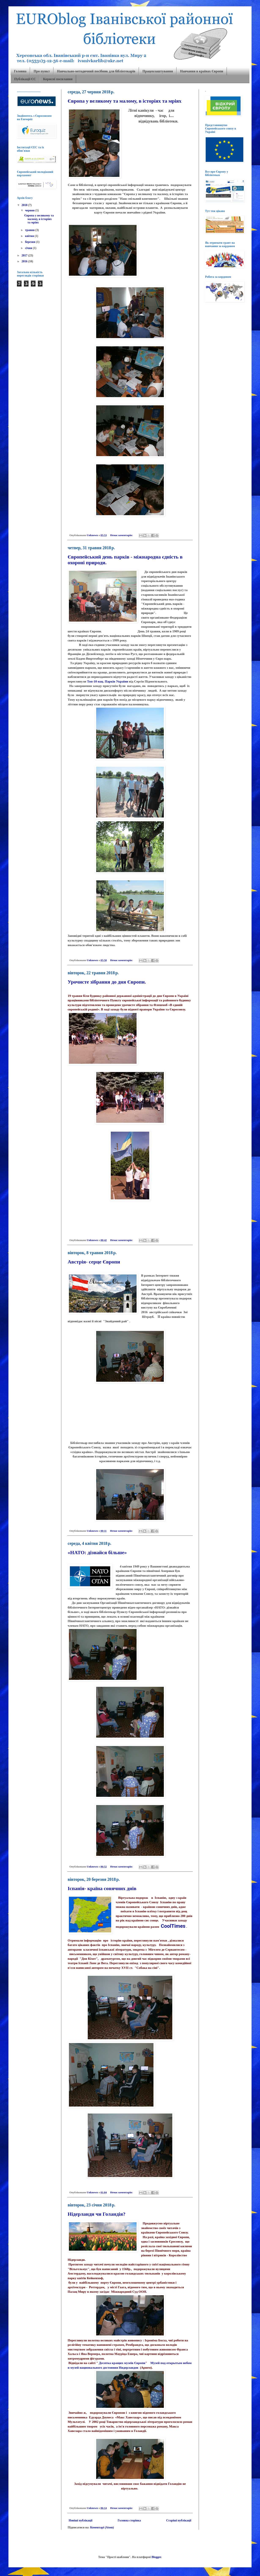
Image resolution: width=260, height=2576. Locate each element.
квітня (30, 236)
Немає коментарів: (122, 535)
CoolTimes (173, 1926)
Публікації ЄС (25, 79)
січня (29, 248)
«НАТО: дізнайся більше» (97, 1552)
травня (30, 230)
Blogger (156, 2557)
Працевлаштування (157, 71)
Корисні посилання (58, 79)
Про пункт (42, 71)
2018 (25, 205)
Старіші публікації (178, 2520)
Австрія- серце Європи (94, 1262)
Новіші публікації (80, 2520)
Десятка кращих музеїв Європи (122, 2363)
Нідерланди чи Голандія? (96, 2214)
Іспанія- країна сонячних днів (102, 1888)
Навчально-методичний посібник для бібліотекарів (96, 71)
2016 (25, 261)
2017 (25, 255)
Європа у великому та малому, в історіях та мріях (124, 101)
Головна (20, 71)
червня (30, 210)
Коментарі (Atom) (102, 2527)
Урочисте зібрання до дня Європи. (107, 982)
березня (30, 242)
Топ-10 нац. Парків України (107, 681)
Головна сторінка (129, 2520)
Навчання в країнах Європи (201, 71)
